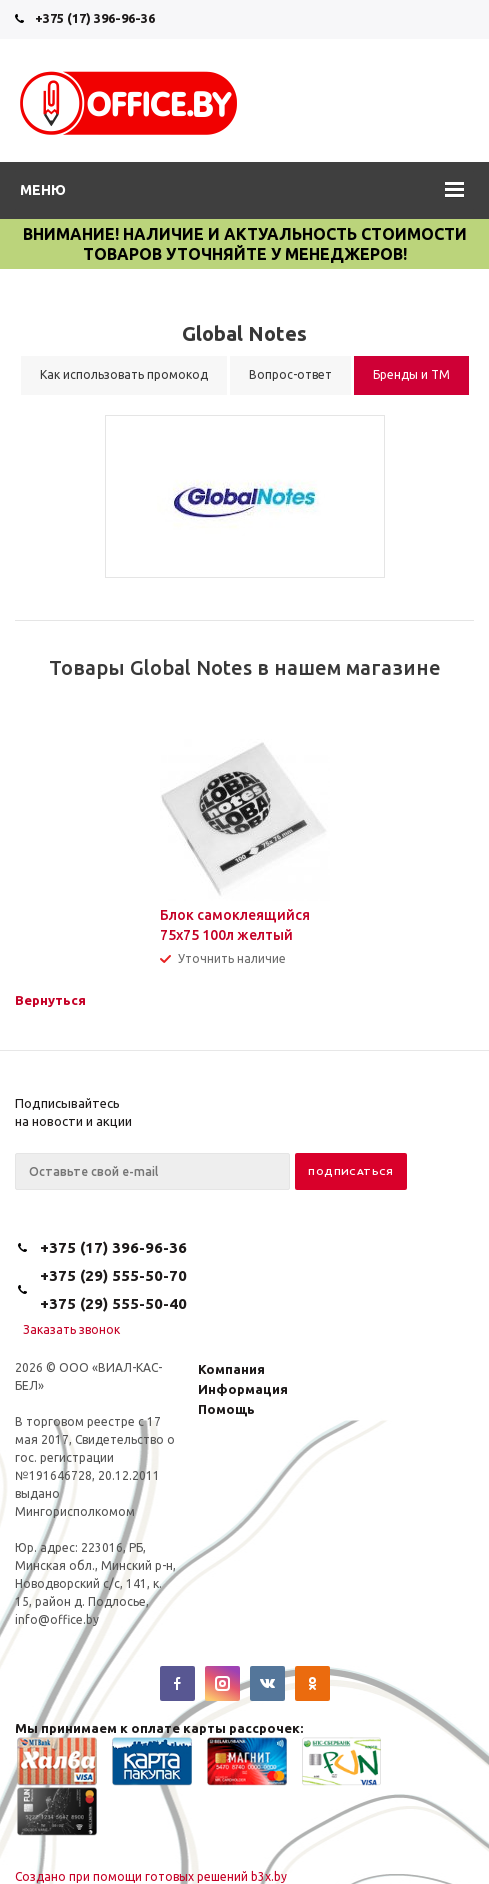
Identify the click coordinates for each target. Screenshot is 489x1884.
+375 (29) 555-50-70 (113, 1275)
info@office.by (57, 1619)
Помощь (226, 1409)
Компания (231, 1369)
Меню (43, 190)
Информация (243, 1389)
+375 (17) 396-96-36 (95, 18)
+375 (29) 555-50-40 (113, 1303)
